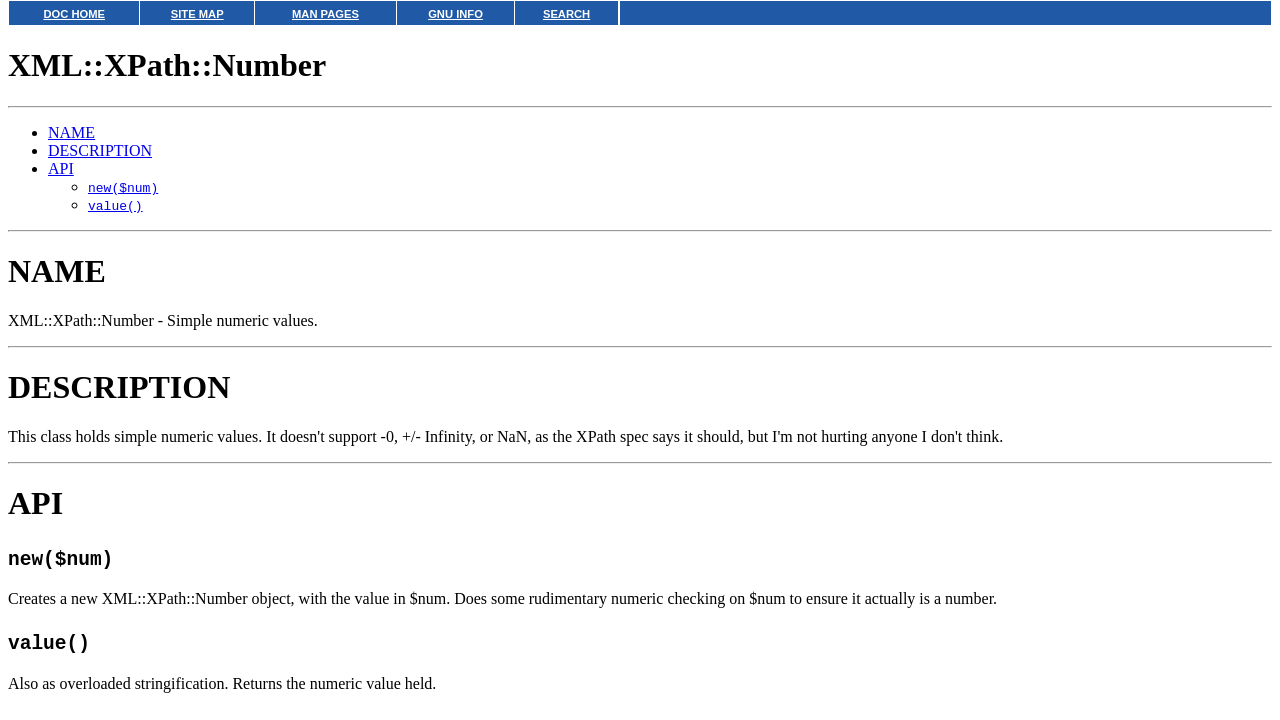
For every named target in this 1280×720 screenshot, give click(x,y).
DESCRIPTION (100, 150)
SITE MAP (197, 14)
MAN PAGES (325, 14)
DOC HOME (74, 14)
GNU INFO (455, 14)
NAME (71, 132)
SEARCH (566, 14)
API (61, 168)
